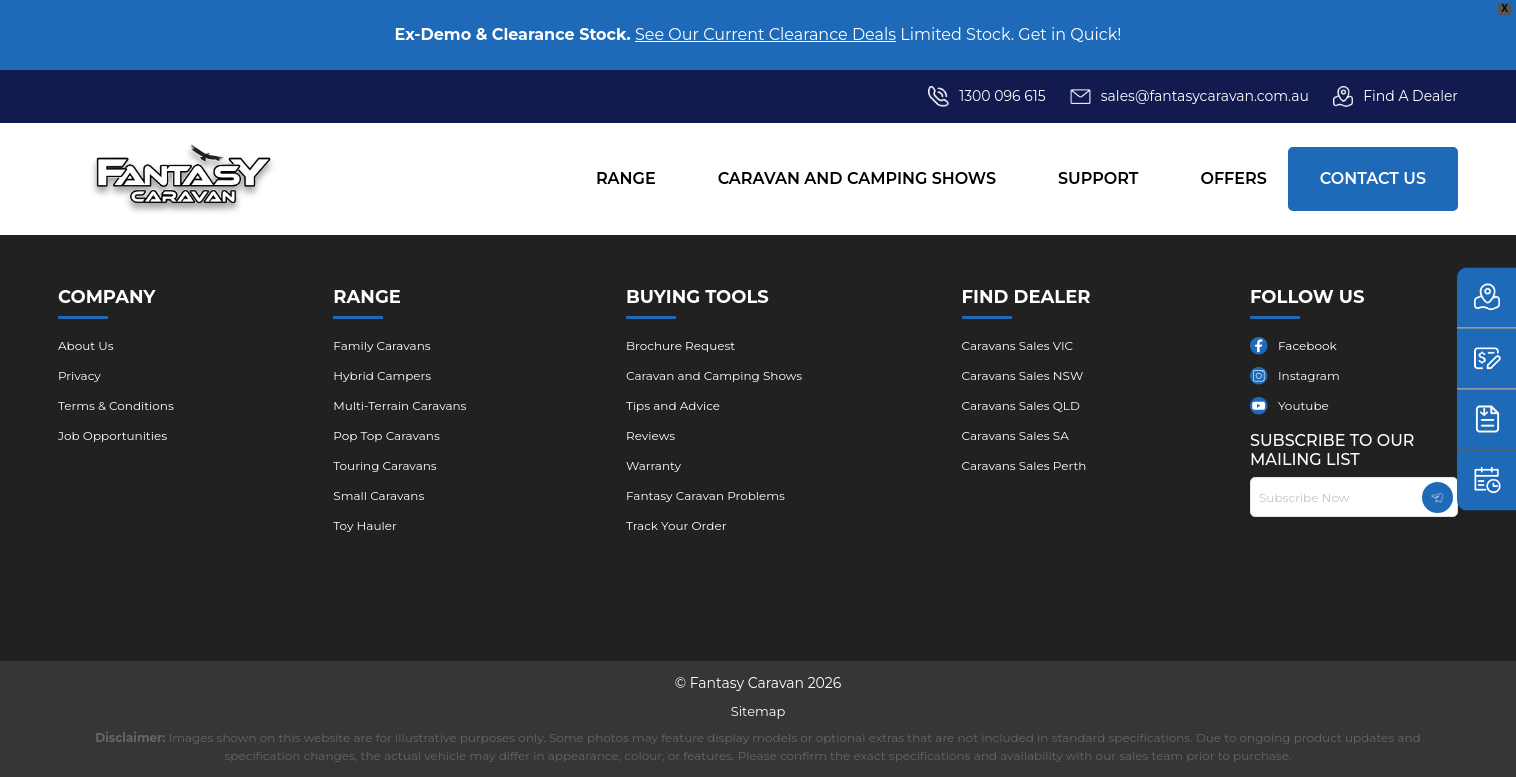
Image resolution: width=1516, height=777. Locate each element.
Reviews (650, 435)
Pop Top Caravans (386, 435)
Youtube (1303, 405)
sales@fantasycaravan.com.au (1189, 96)
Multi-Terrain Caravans (399, 405)
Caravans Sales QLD (1021, 405)
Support (1098, 178)
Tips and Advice (673, 405)
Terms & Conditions (116, 405)
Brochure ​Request (680, 345)
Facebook (1307, 345)
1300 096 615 (1002, 96)
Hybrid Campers (382, 375)
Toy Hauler (364, 525)
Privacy (79, 375)
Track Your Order (676, 525)
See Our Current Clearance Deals (765, 34)
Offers (1233, 178)
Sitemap (758, 711)
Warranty (653, 465)
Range (626, 178)
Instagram (1309, 375)
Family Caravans (381, 345)
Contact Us (1373, 178)
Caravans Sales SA (1015, 435)
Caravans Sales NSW (1023, 375)
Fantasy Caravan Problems (705, 495)
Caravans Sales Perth (1024, 465)
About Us (86, 345)
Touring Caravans (384, 465)
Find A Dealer (1395, 96)
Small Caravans (378, 495)
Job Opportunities (112, 435)
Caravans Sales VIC (1018, 345)
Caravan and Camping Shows (857, 178)
